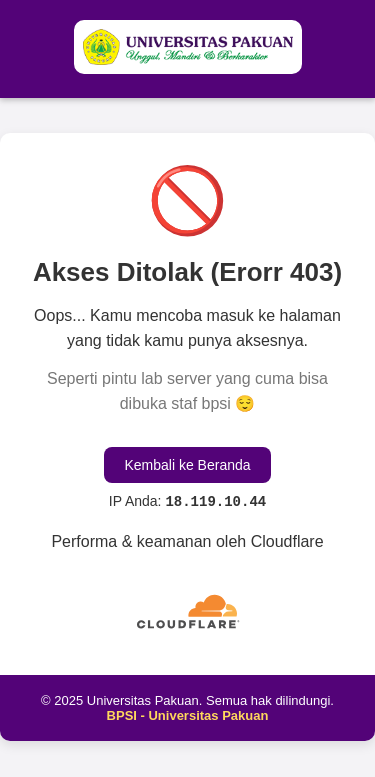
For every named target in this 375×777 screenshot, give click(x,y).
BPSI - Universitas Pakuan (188, 715)
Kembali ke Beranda (187, 465)
